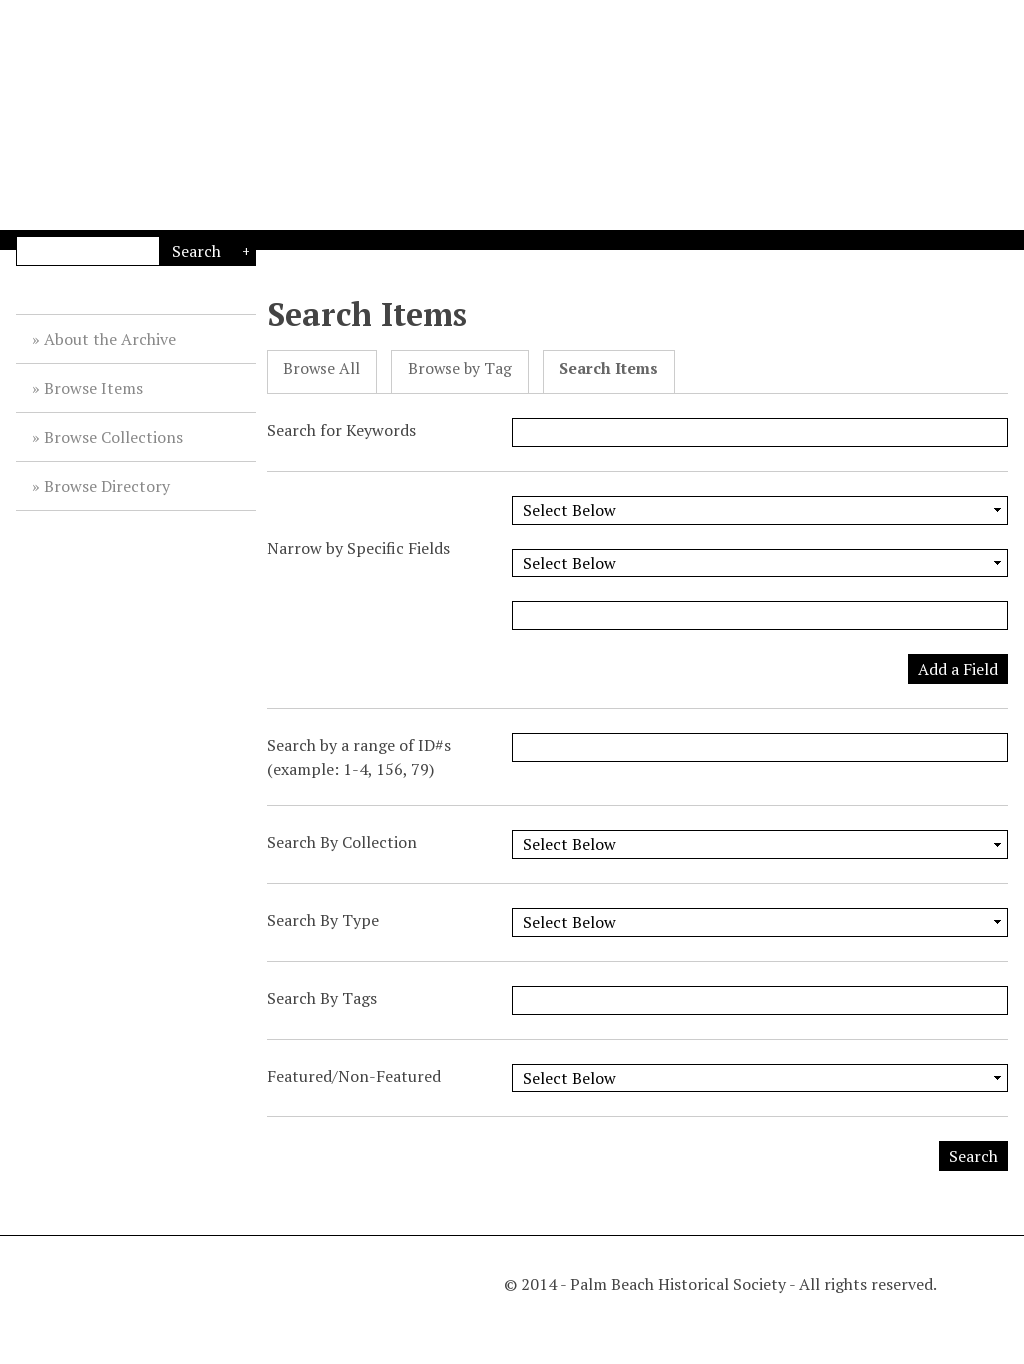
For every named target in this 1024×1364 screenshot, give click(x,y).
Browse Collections (113, 437)
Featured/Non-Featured (354, 1076)
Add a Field (958, 669)
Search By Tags (322, 998)
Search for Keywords (341, 430)
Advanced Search (244, 251)
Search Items (608, 368)
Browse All (321, 368)
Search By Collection (342, 842)
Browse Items (93, 388)
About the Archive (110, 339)
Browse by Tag (460, 368)
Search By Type (323, 920)
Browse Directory (107, 486)
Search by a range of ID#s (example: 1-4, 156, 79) (359, 757)
